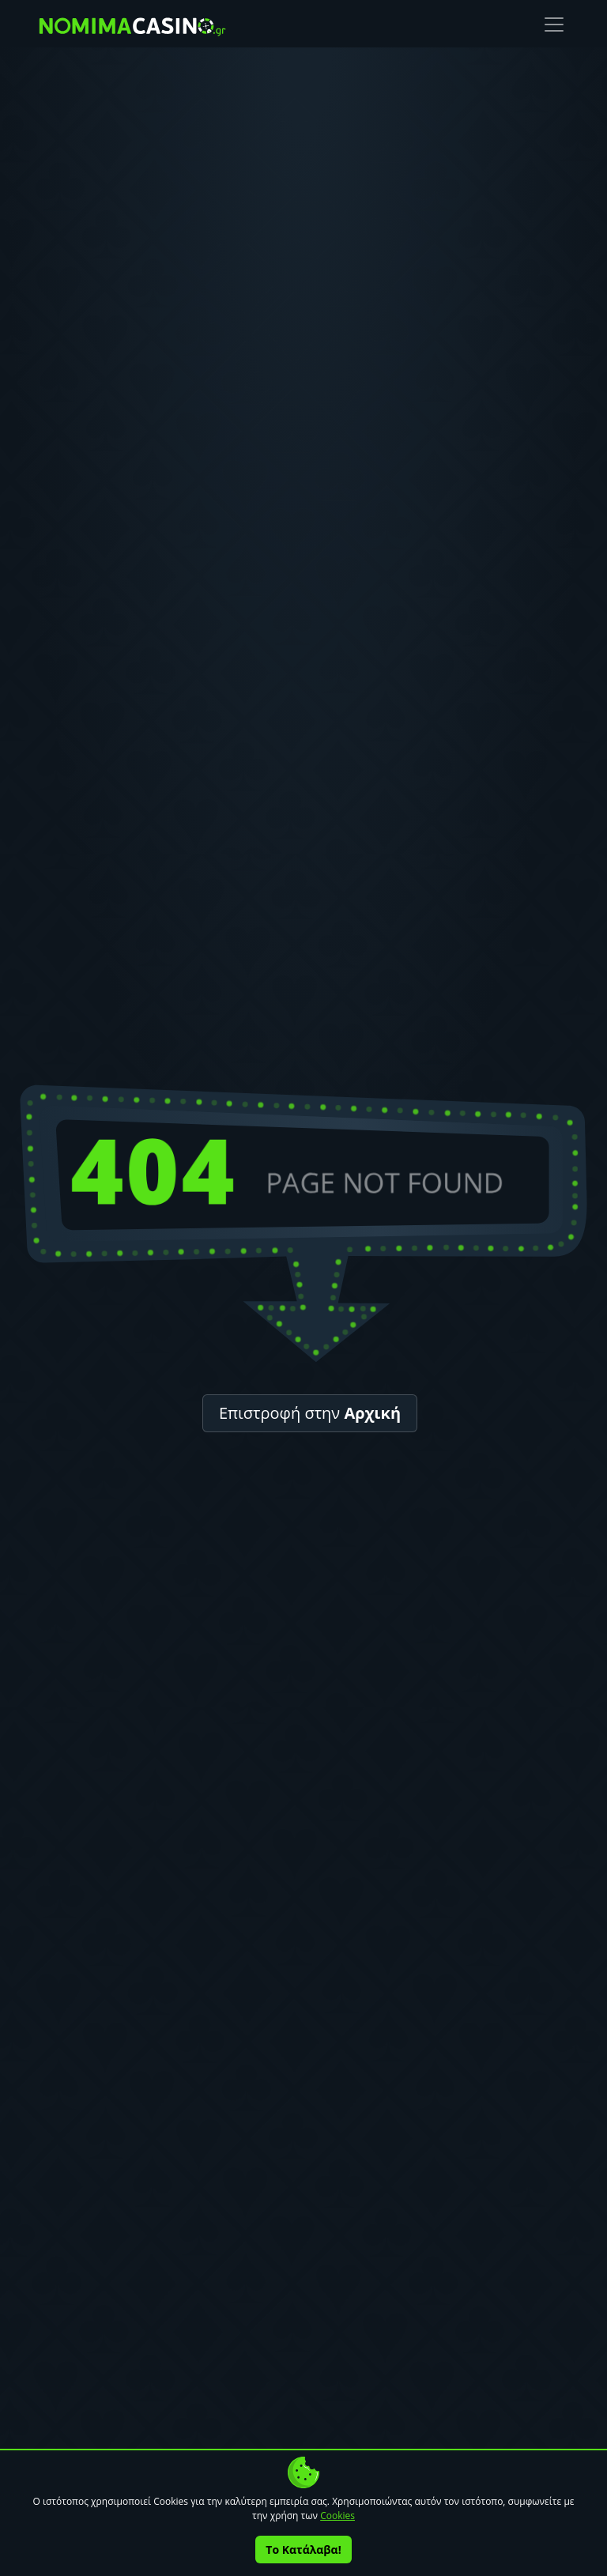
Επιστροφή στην (310, 1413)
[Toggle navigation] (554, 24)
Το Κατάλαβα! (303, 2549)
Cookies (337, 2515)
